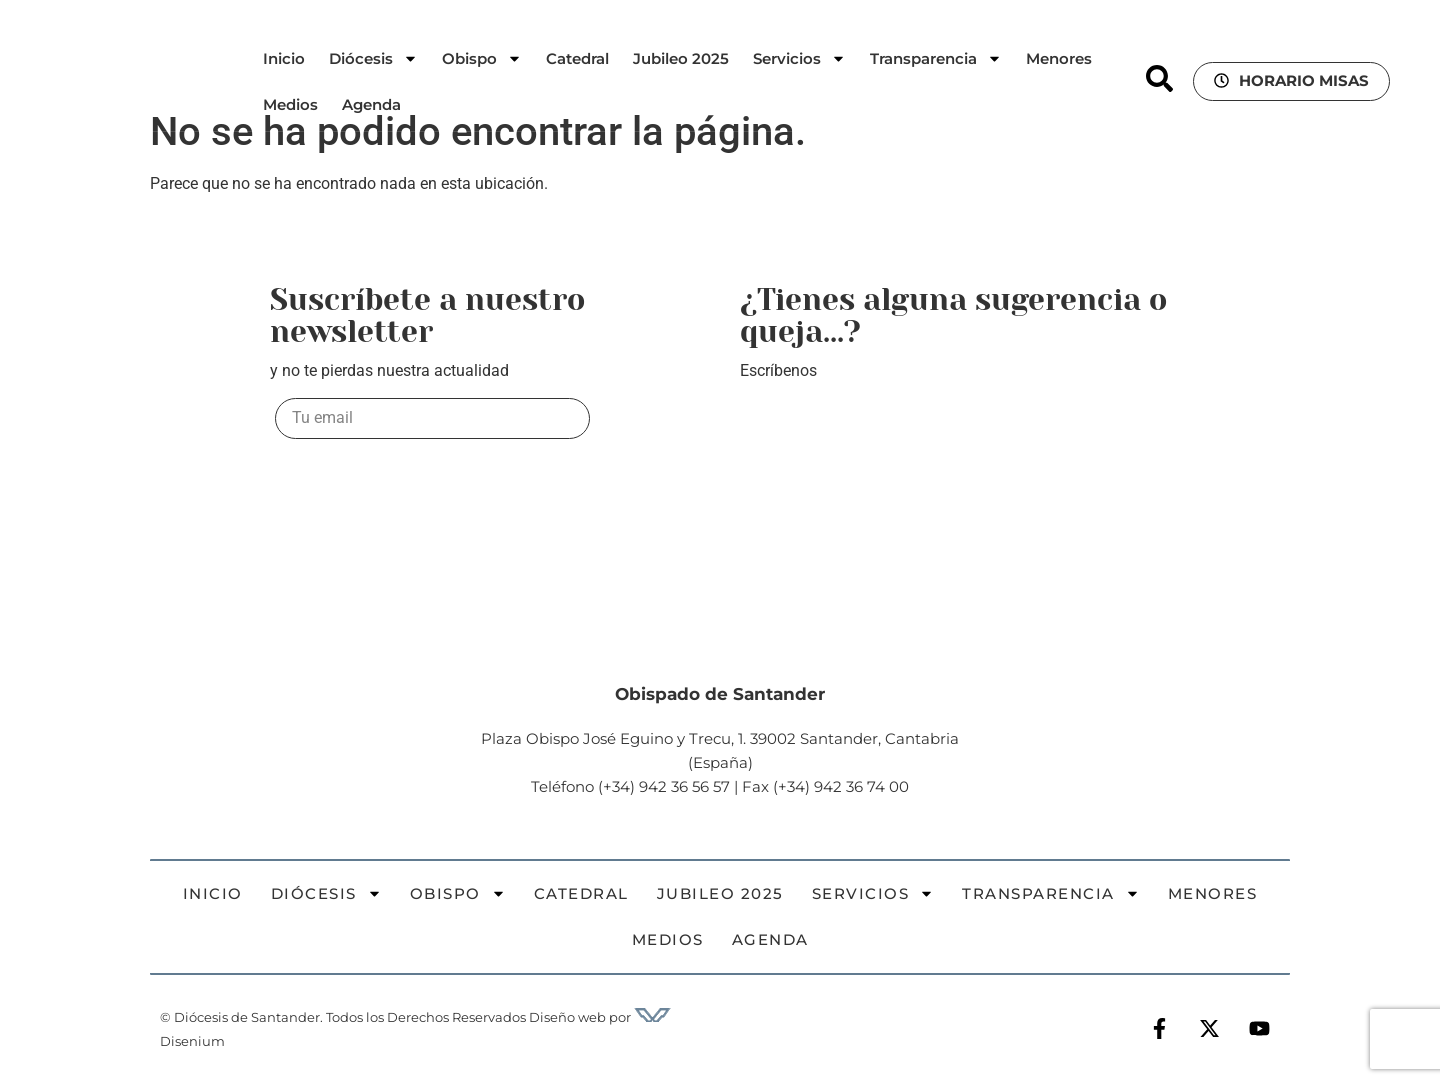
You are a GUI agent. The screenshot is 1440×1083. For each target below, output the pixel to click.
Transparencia (936, 58)
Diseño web (567, 1017)
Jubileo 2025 (681, 58)
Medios (290, 104)
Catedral (577, 58)
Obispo (482, 58)
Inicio (284, 58)
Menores (1059, 58)
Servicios (799, 58)
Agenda (371, 104)
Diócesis (373, 58)
